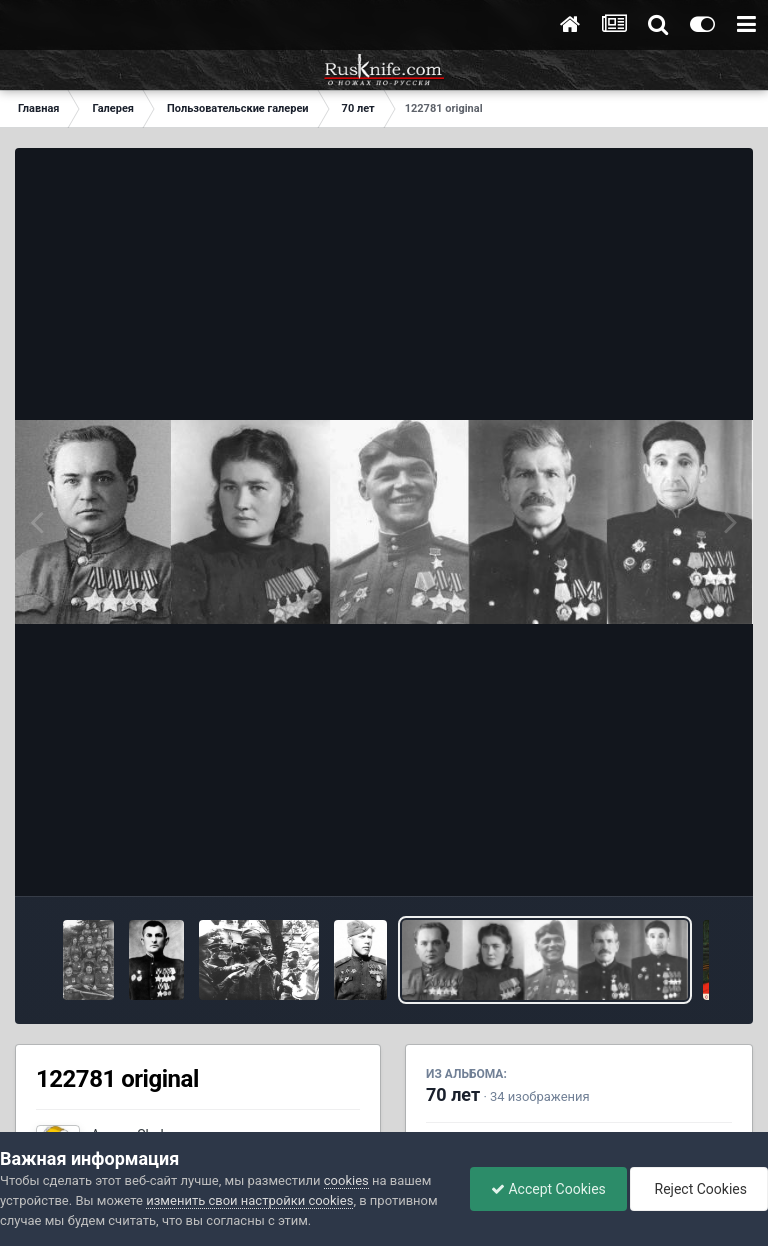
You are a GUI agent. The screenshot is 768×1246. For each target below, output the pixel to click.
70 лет (453, 1094)
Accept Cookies (548, 1189)
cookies (346, 1180)
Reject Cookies (699, 1189)
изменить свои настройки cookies (249, 1200)
